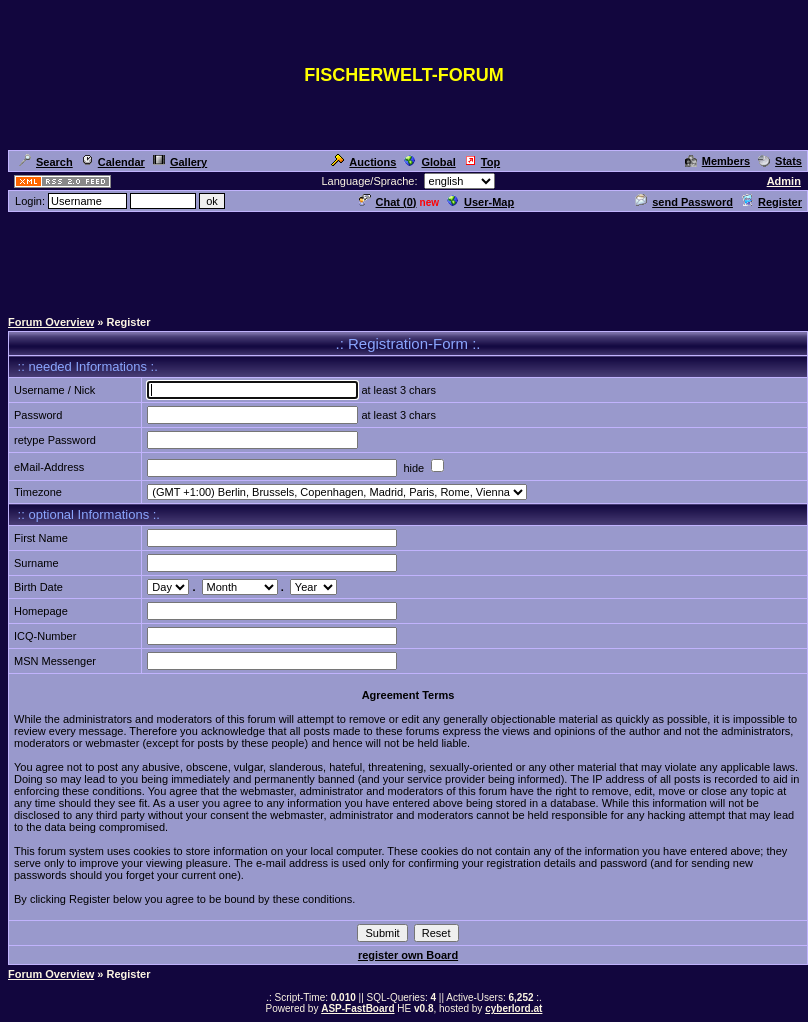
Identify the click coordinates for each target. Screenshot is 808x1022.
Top (482, 162)
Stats (780, 161)
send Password (684, 202)
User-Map (480, 202)
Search (46, 162)
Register (771, 202)
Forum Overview (51, 322)
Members (717, 161)
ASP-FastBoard (357, 1008)
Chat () (388, 202)
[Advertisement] (404, 259)
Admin (784, 181)
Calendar (113, 162)
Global (429, 162)
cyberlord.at (513, 1008)
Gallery (180, 162)
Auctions (363, 162)
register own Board (408, 955)
